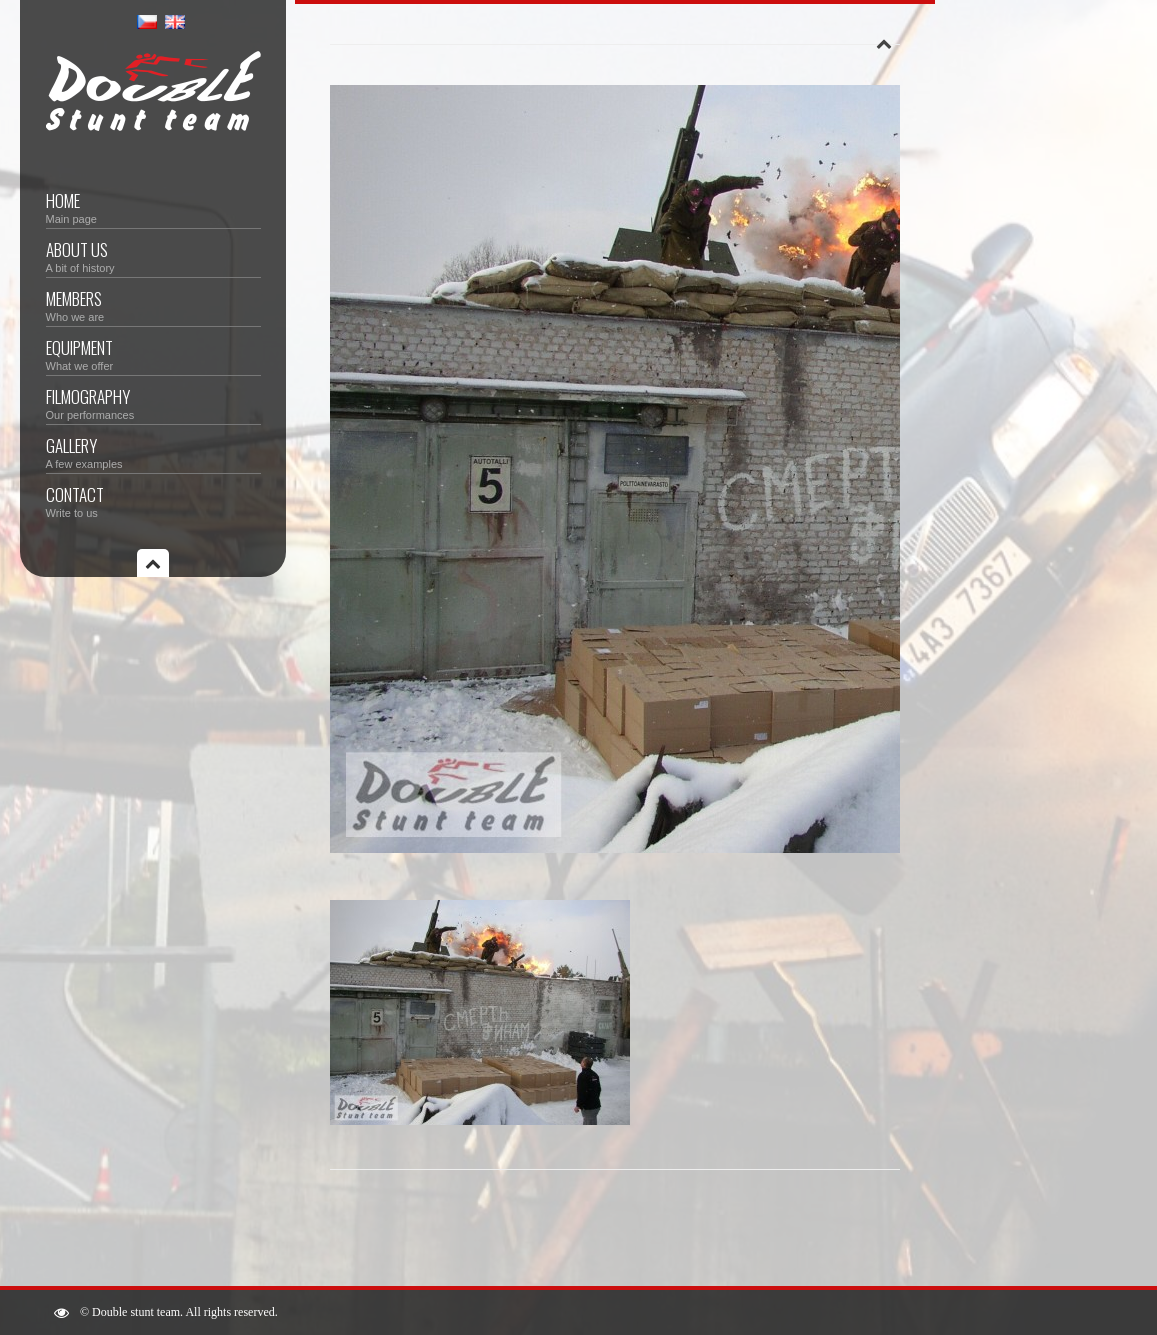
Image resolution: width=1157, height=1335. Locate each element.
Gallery (153, 451)
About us (153, 255)
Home (153, 206)
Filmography (153, 402)
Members (153, 304)
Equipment (153, 353)
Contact (153, 500)
